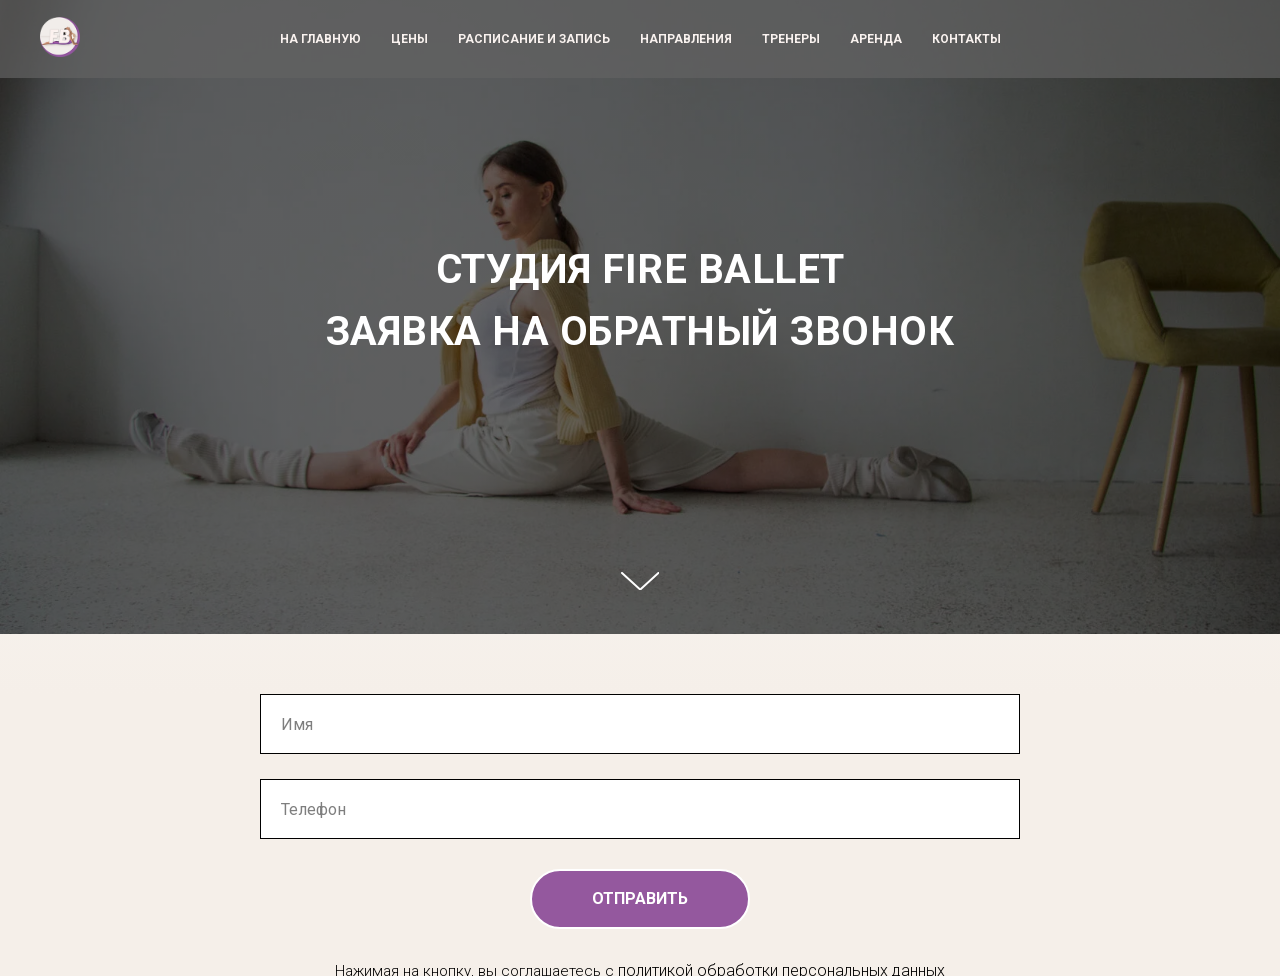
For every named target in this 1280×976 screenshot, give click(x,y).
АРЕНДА (876, 39)
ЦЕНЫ (409, 39)
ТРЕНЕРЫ (791, 39)
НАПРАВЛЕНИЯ (686, 39)
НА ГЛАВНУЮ (320, 39)
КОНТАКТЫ (966, 39)
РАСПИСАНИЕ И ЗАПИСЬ (534, 39)
